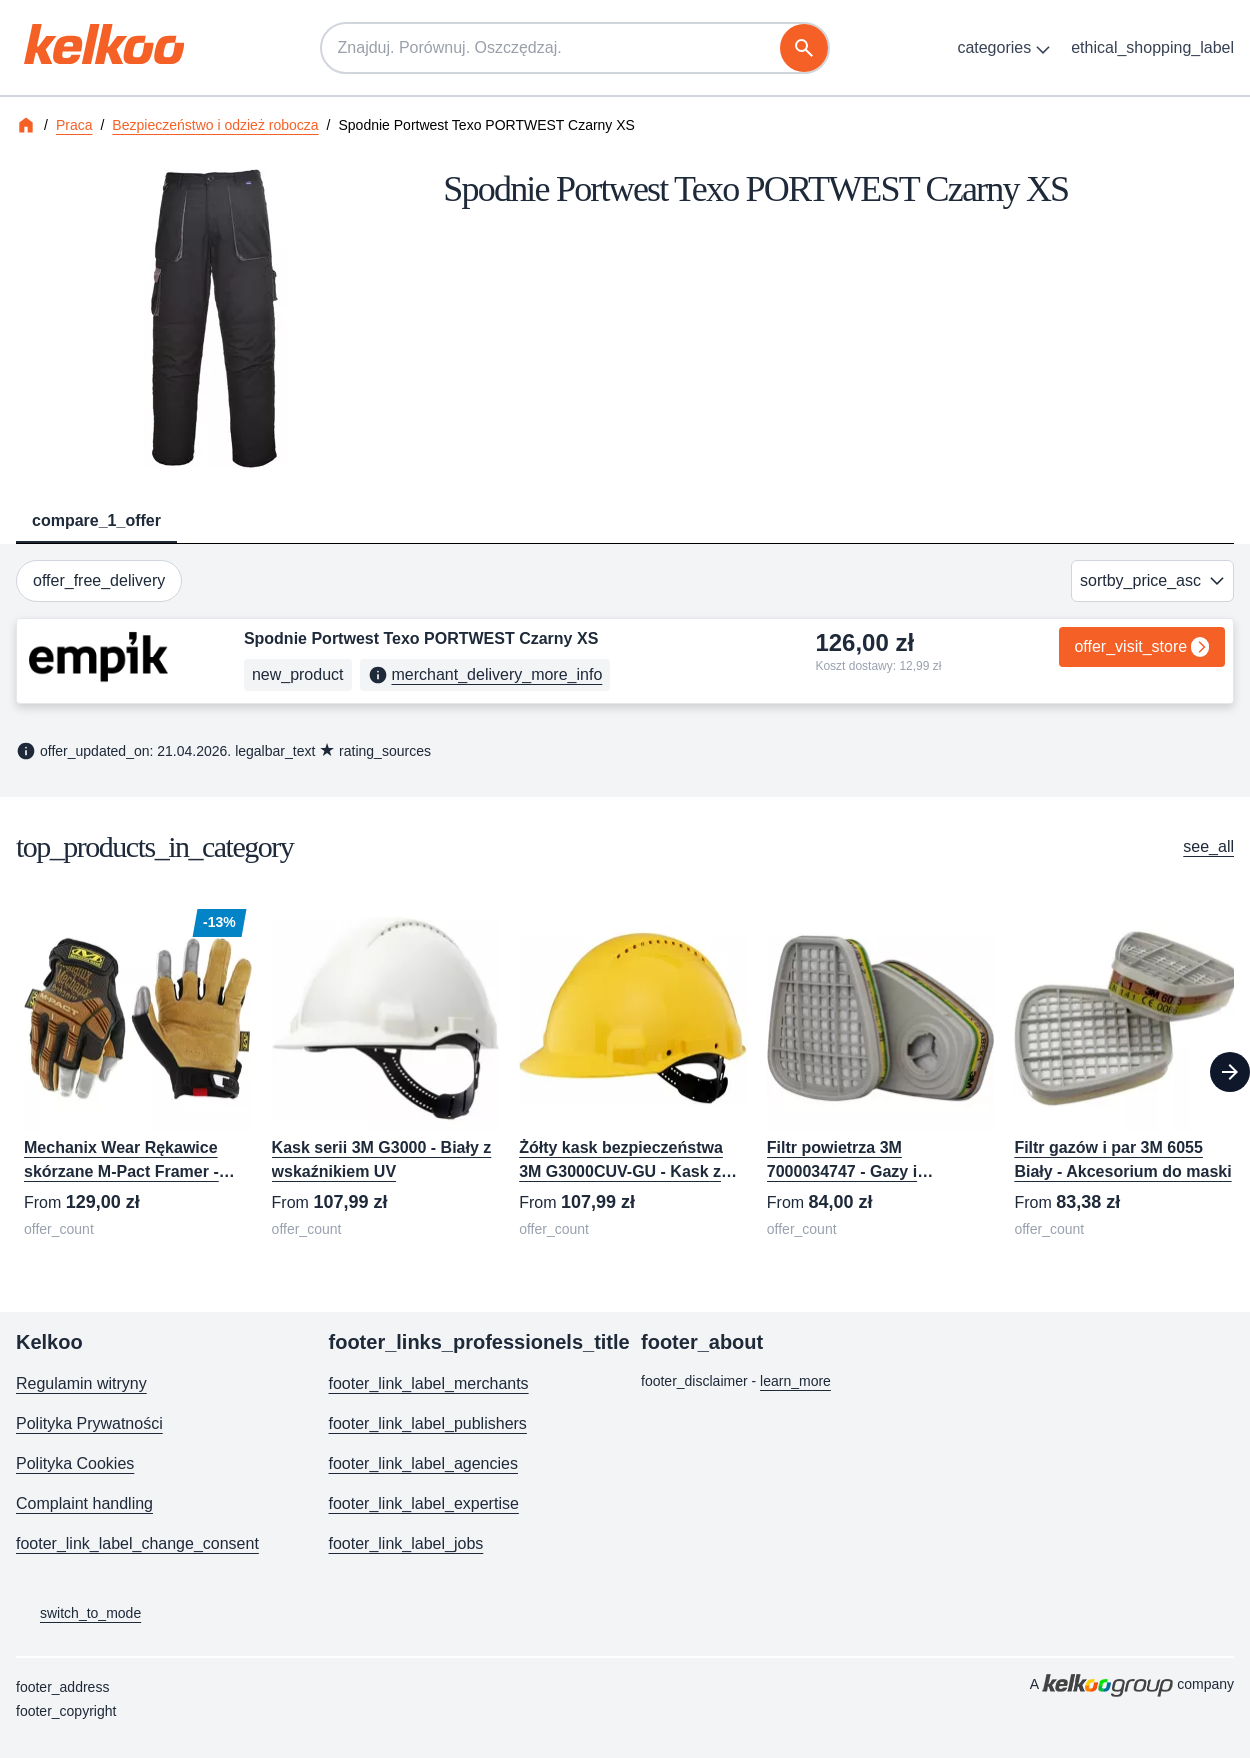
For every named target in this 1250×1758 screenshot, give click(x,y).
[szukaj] (804, 48)
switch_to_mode (78, 1614)
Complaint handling (84, 1503)
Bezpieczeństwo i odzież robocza (215, 125)
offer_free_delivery (99, 580)
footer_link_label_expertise (424, 1503)
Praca (74, 125)
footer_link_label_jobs (406, 1543)
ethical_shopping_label (1152, 47)
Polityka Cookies (75, 1463)
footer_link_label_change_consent (137, 1543)
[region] (625, 1073)
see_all (1208, 846)
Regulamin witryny (81, 1383)
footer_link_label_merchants (429, 1383)
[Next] (1230, 1072)
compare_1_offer (96, 520)
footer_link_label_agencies (423, 1463)
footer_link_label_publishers (428, 1423)
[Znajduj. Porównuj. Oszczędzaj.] (575, 48)
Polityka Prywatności (89, 1423)
